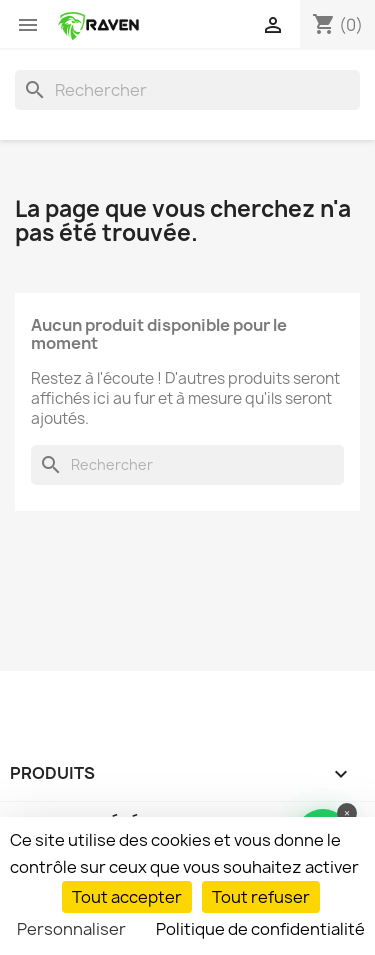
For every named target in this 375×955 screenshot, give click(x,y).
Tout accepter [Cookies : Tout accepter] (127, 897)
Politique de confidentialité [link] (260, 929)
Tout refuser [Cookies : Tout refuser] (261, 897)
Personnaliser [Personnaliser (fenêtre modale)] (71, 929)
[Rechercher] (187, 90)
